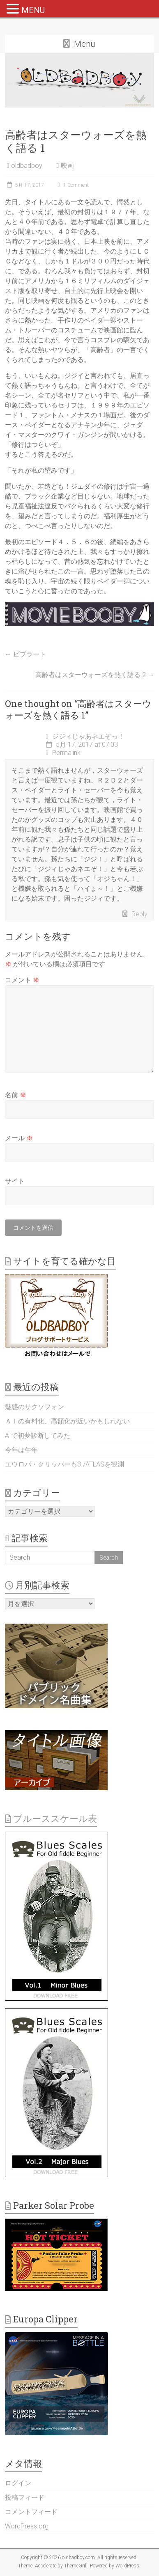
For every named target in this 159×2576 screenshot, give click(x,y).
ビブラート (25, 654)
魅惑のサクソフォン (34, 1407)
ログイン (18, 2483)
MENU (33, 10)
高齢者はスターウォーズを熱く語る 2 (94, 675)
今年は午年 (21, 1450)
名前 (15, 1095)
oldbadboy (26, 165)
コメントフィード (31, 2512)
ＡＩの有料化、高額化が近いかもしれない (67, 1421)
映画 (67, 165)
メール (19, 1138)
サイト (15, 1181)
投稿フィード (24, 2497)
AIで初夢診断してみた (37, 1435)
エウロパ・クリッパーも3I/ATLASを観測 (64, 1464)
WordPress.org (26, 2526)
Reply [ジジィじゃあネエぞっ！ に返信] (139, 914)
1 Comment (72, 185)
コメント (22, 980)
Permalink (63, 753)
